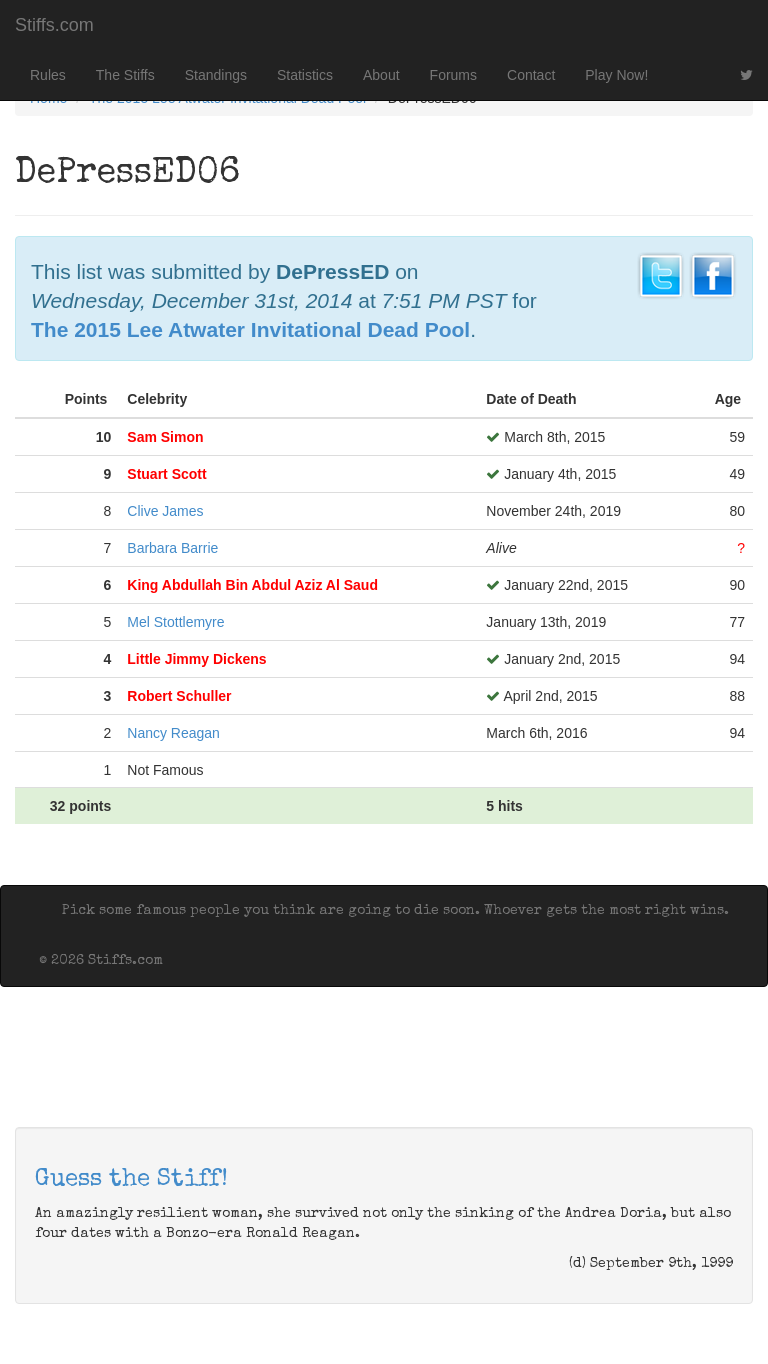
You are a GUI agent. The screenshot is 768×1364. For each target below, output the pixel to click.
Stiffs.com (54, 25)
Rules (48, 75)
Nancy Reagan (173, 733)
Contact (531, 75)
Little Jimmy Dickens (196, 659)
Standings (216, 75)
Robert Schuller (179, 696)
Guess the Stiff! (131, 1180)
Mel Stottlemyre (175, 622)
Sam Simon (165, 437)
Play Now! (616, 75)
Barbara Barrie (172, 548)
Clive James (165, 511)
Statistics (305, 75)
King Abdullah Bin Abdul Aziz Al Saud (252, 585)
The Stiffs (125, 75)
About (381, 75)
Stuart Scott (166, 474)
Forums (453, 75)
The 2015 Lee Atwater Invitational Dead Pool (250, 329)
